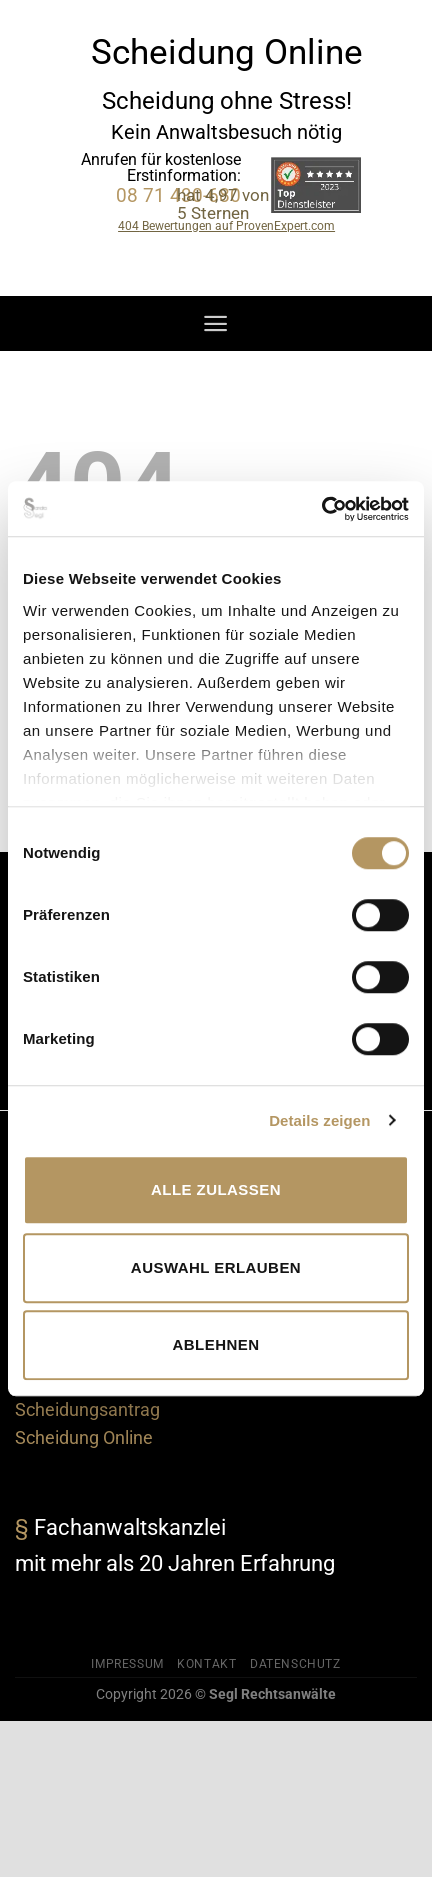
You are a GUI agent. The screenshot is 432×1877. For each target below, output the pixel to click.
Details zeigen (319, 1120)
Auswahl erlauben (216, 1267)
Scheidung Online (84, 1438)
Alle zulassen (216, 1189)
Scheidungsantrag (87, 1410)
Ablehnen (216, 1344)
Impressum (127, 1664)
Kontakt (206, 1664)
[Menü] (215, 323)
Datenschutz (295, 1664)
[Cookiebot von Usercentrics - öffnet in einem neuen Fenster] (321, 509)
